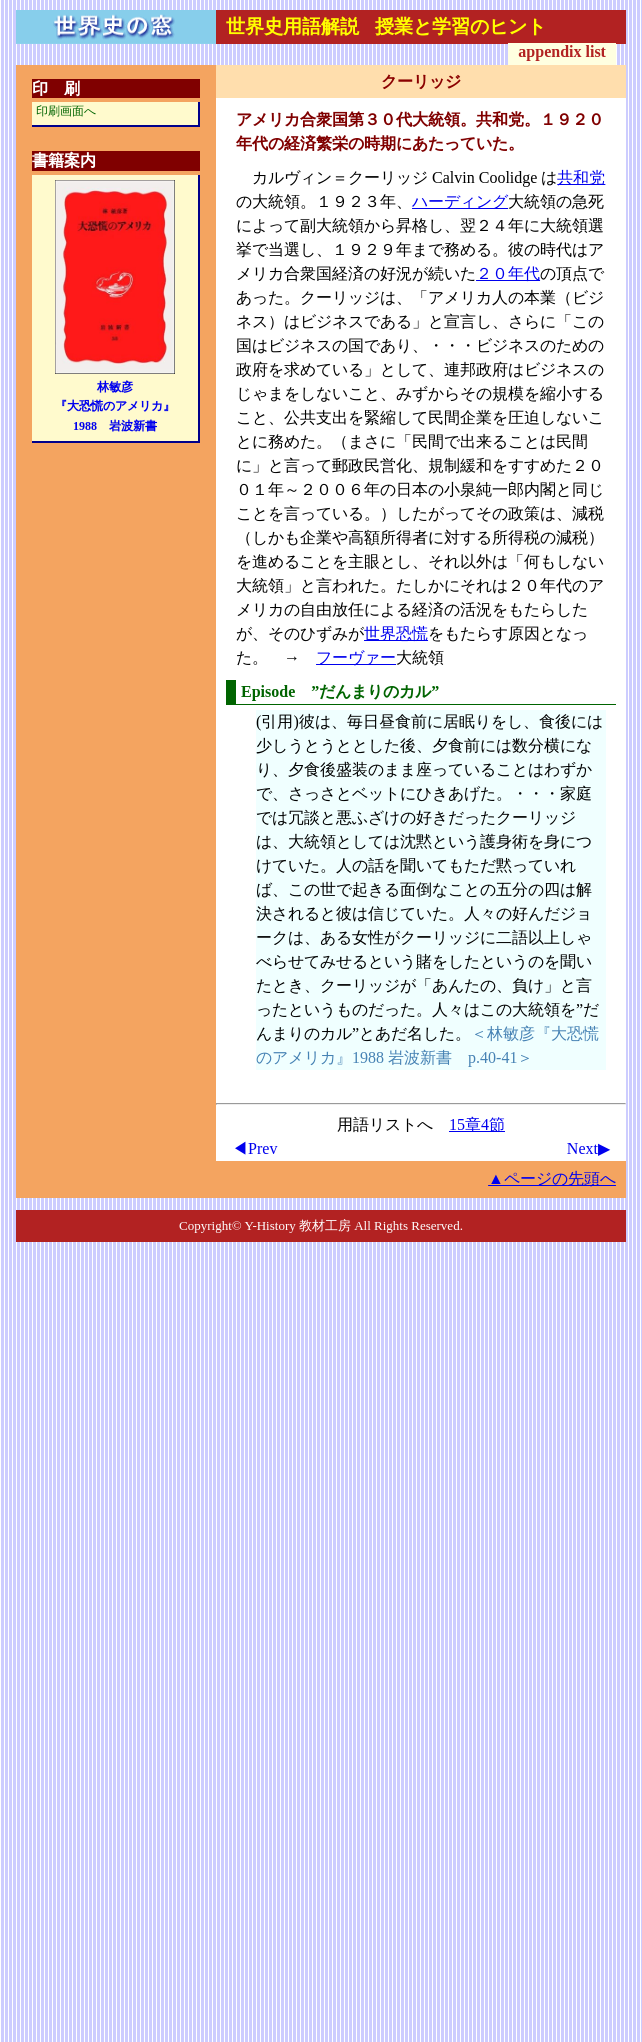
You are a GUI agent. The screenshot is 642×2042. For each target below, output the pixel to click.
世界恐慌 (396, 633)
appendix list (562, 51)
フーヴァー (356, 657)
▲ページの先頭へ (552, 1178)
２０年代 (508, 273)
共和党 (581, 177)
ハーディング (460, 201)
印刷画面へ (66, 111)
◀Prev (254, 1148)
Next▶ (588, 1148)
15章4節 (477, 1124)
